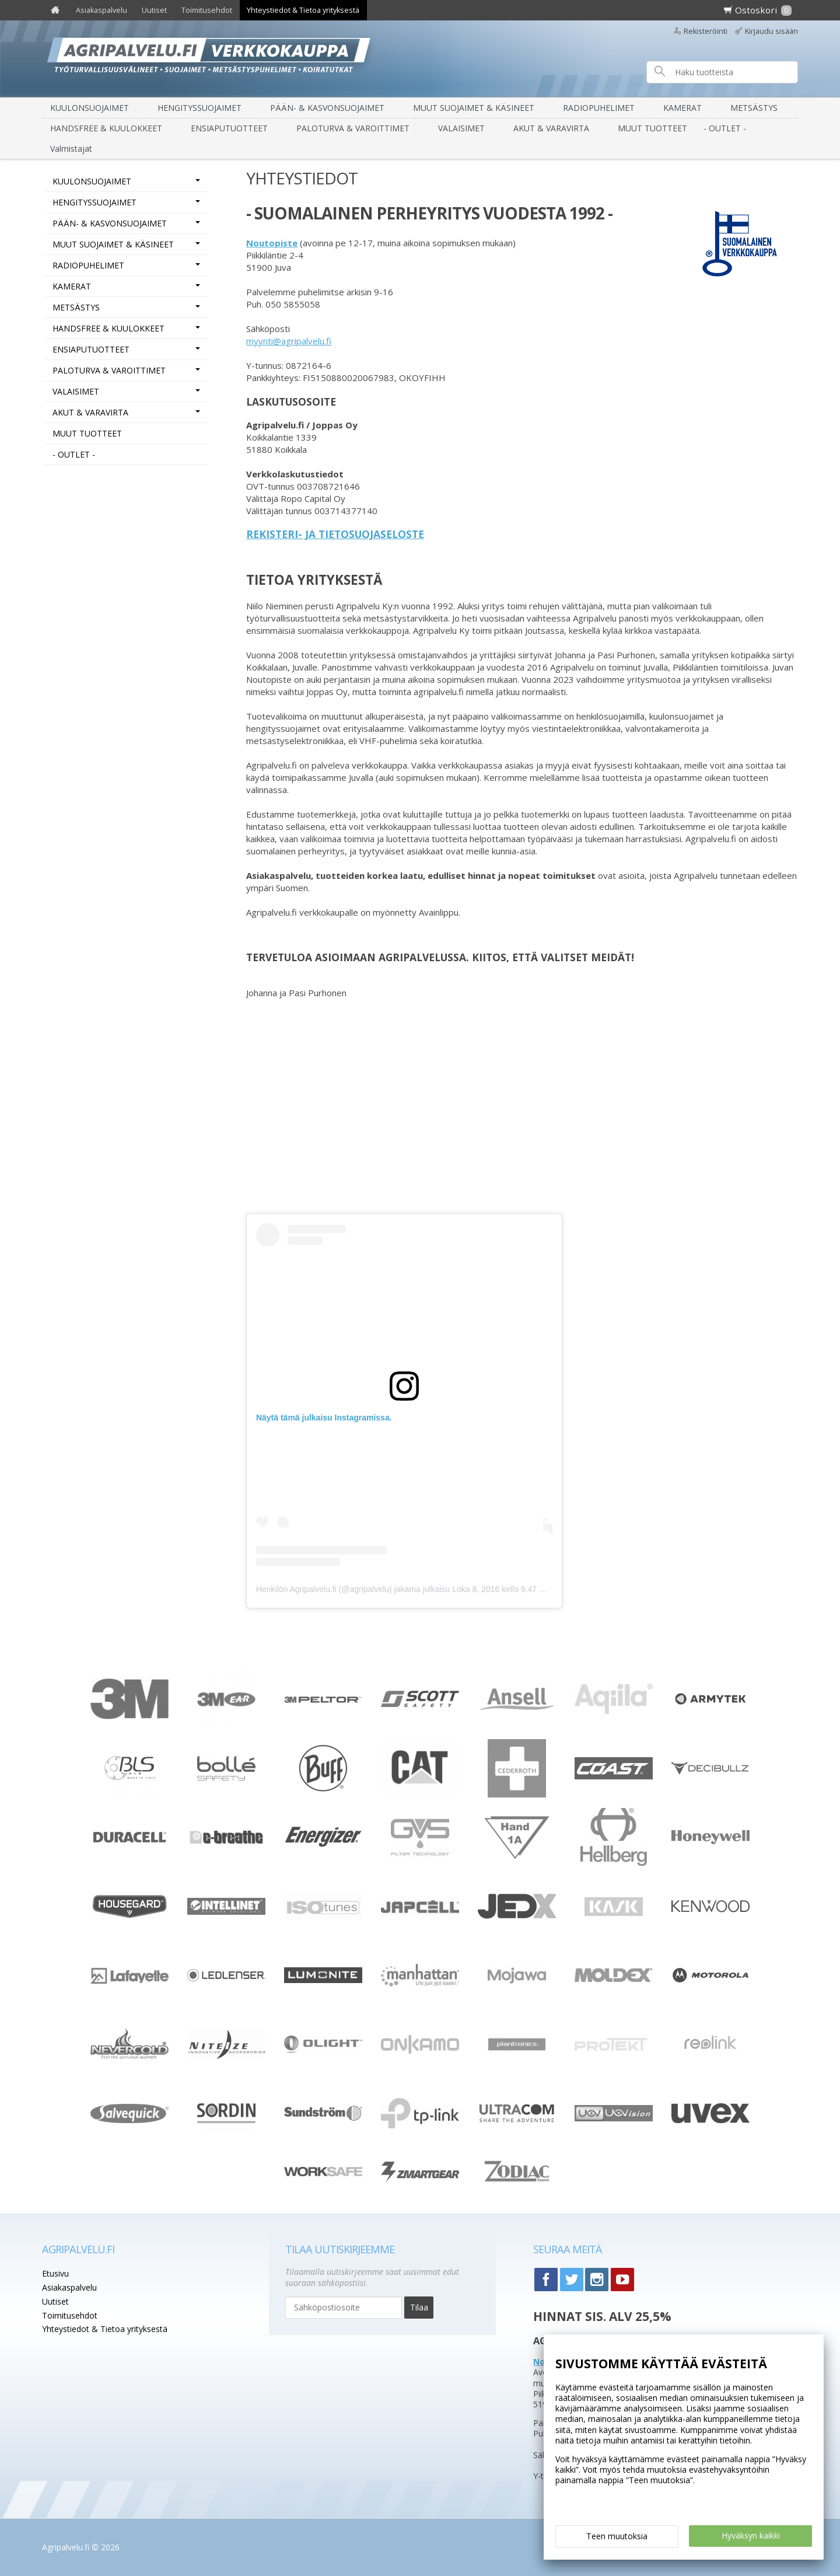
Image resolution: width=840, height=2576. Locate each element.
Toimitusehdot (206, 10)
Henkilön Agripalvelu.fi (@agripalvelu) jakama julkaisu (353, 1589)
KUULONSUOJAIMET (89, 107)
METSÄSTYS (754, 107)
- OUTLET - (725, 128)
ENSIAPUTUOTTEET (229, 128)
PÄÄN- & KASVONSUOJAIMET (327, 107)
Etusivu (55, 2273)
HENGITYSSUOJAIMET (200, 107)
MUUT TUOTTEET (652, 128)
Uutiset (154, 10)
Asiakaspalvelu (101, 10)
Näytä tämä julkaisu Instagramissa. (324, 1417)
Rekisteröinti (705, 31)
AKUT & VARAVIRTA (551, 128)
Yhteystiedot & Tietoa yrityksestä (303, 10)
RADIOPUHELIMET (599, 107)
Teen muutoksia (617, 2536)
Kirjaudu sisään (771, 31)
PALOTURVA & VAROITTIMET (353, 128)
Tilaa (419, 2307)
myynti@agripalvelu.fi (288, 341)
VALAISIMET (461, 128)
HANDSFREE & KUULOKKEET (106, 128)
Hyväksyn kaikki (751, 2535)
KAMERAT (682, 107)
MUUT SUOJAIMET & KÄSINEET (473, 107)
